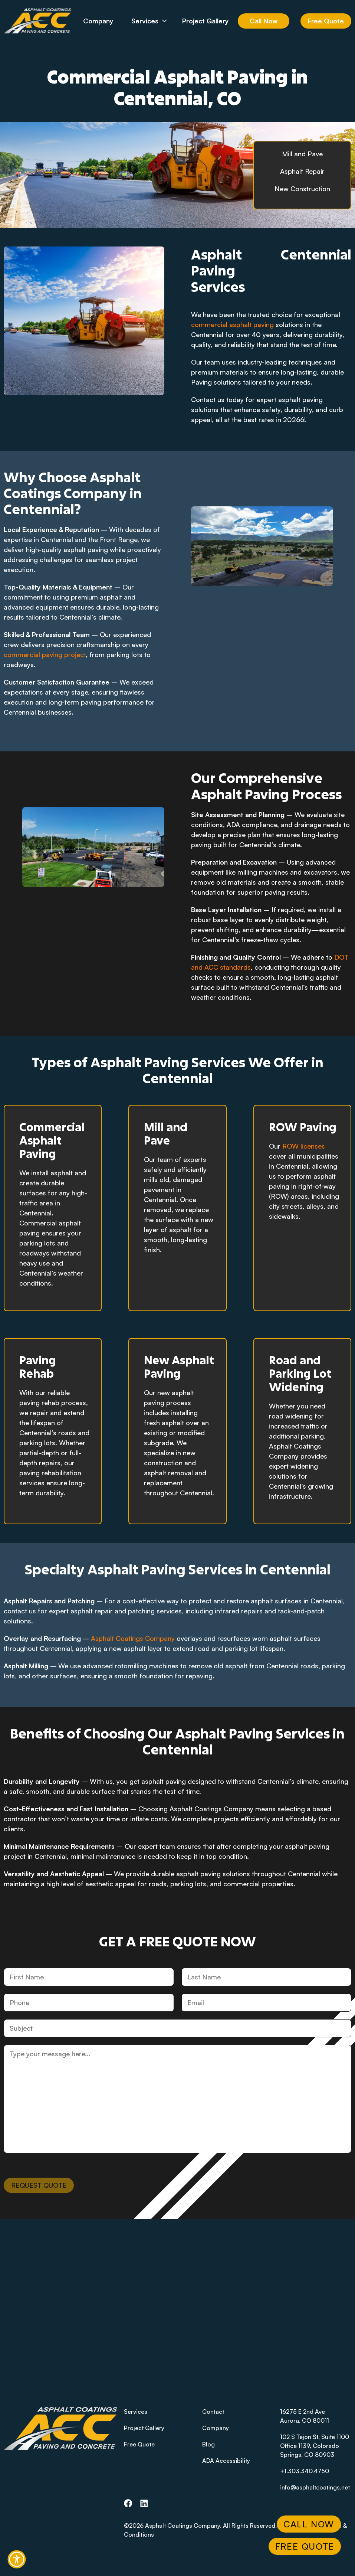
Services (154, 20)
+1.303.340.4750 (304, 2471)
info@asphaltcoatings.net (315, 2487)
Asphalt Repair (302, 171)
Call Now (263, 21)
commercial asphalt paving (233, 324)
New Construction (302, 189)
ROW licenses (303, 1146)
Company (98, 21)
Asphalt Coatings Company (133, 1638)
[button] (16, 2559)
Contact (213, 2411)
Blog (208, 2444)
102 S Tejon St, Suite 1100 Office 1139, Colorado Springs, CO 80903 (314, 2445)
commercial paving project (45, 654)
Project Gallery (205, 21)
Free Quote (326, 21)
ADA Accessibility (226, 2460)
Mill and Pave (302, 154)
